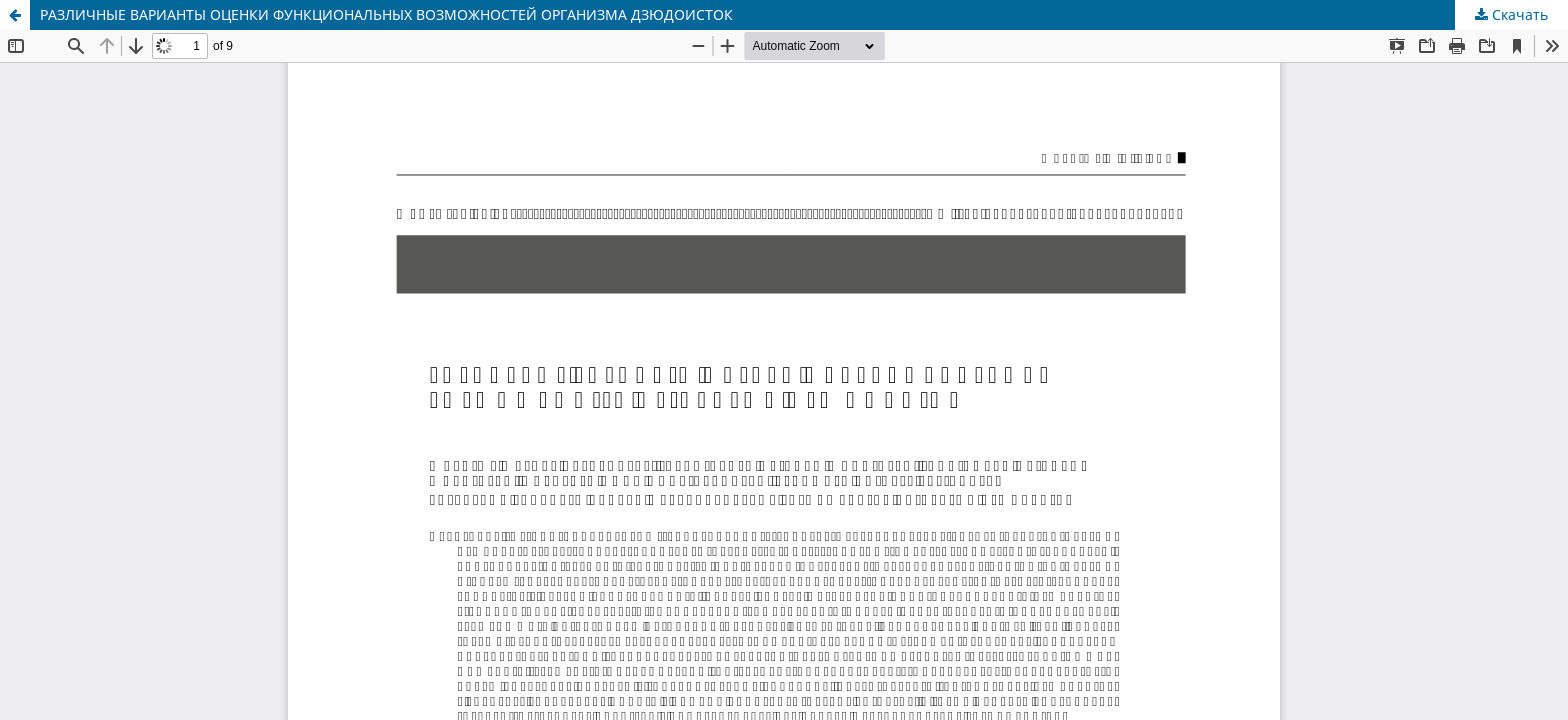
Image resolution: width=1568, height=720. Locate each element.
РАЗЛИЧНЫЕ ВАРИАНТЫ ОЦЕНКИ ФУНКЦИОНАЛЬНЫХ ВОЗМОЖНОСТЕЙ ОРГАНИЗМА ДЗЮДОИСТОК (386, 14)
